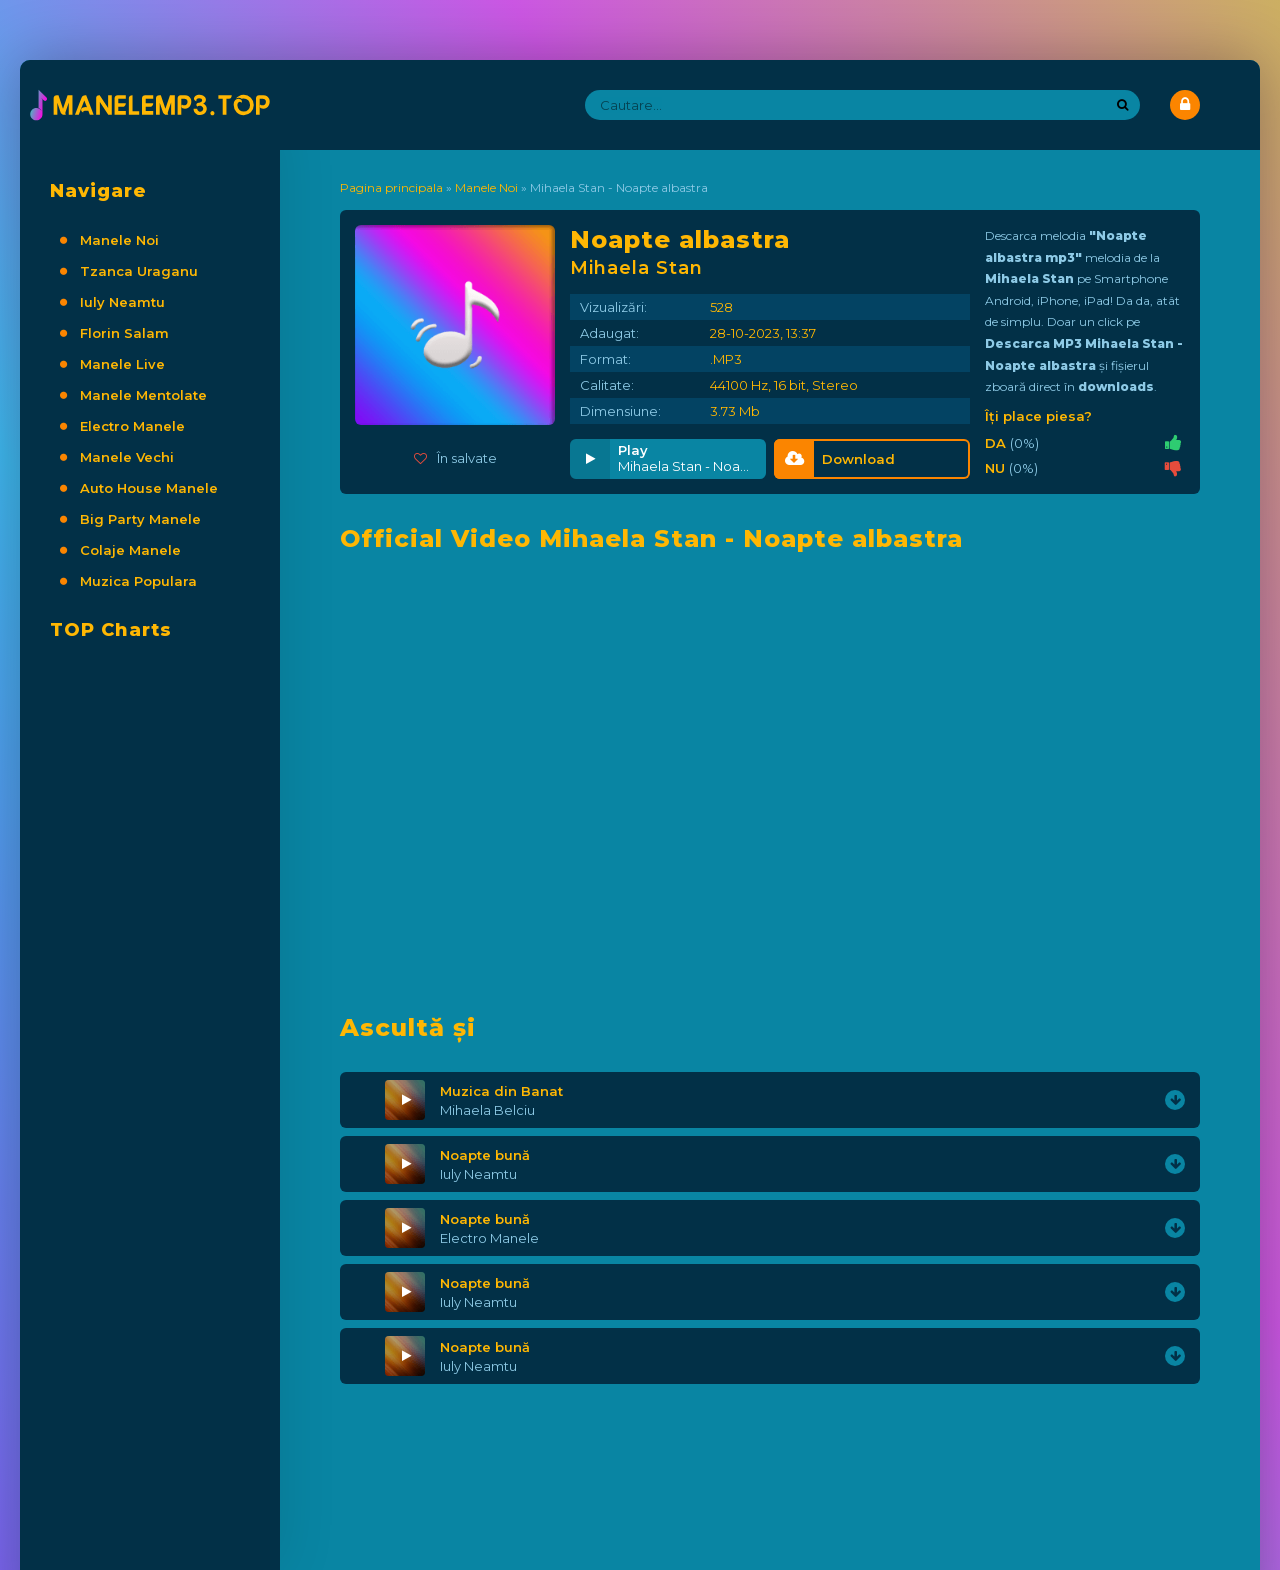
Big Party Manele (140, 519)
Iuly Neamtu (122, 302)
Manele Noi (119, 240)
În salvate (455, 458)
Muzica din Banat (501, 1091)
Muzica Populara (138, 581)
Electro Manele (132, 426)
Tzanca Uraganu (139, 271)
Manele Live (122, 364)
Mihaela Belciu (487, 1110)
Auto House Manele (149, 488)
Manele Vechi (127, 457)
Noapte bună (485, 1155)
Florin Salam (124, 333)
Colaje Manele (130, 550)
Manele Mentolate (143, 395)
